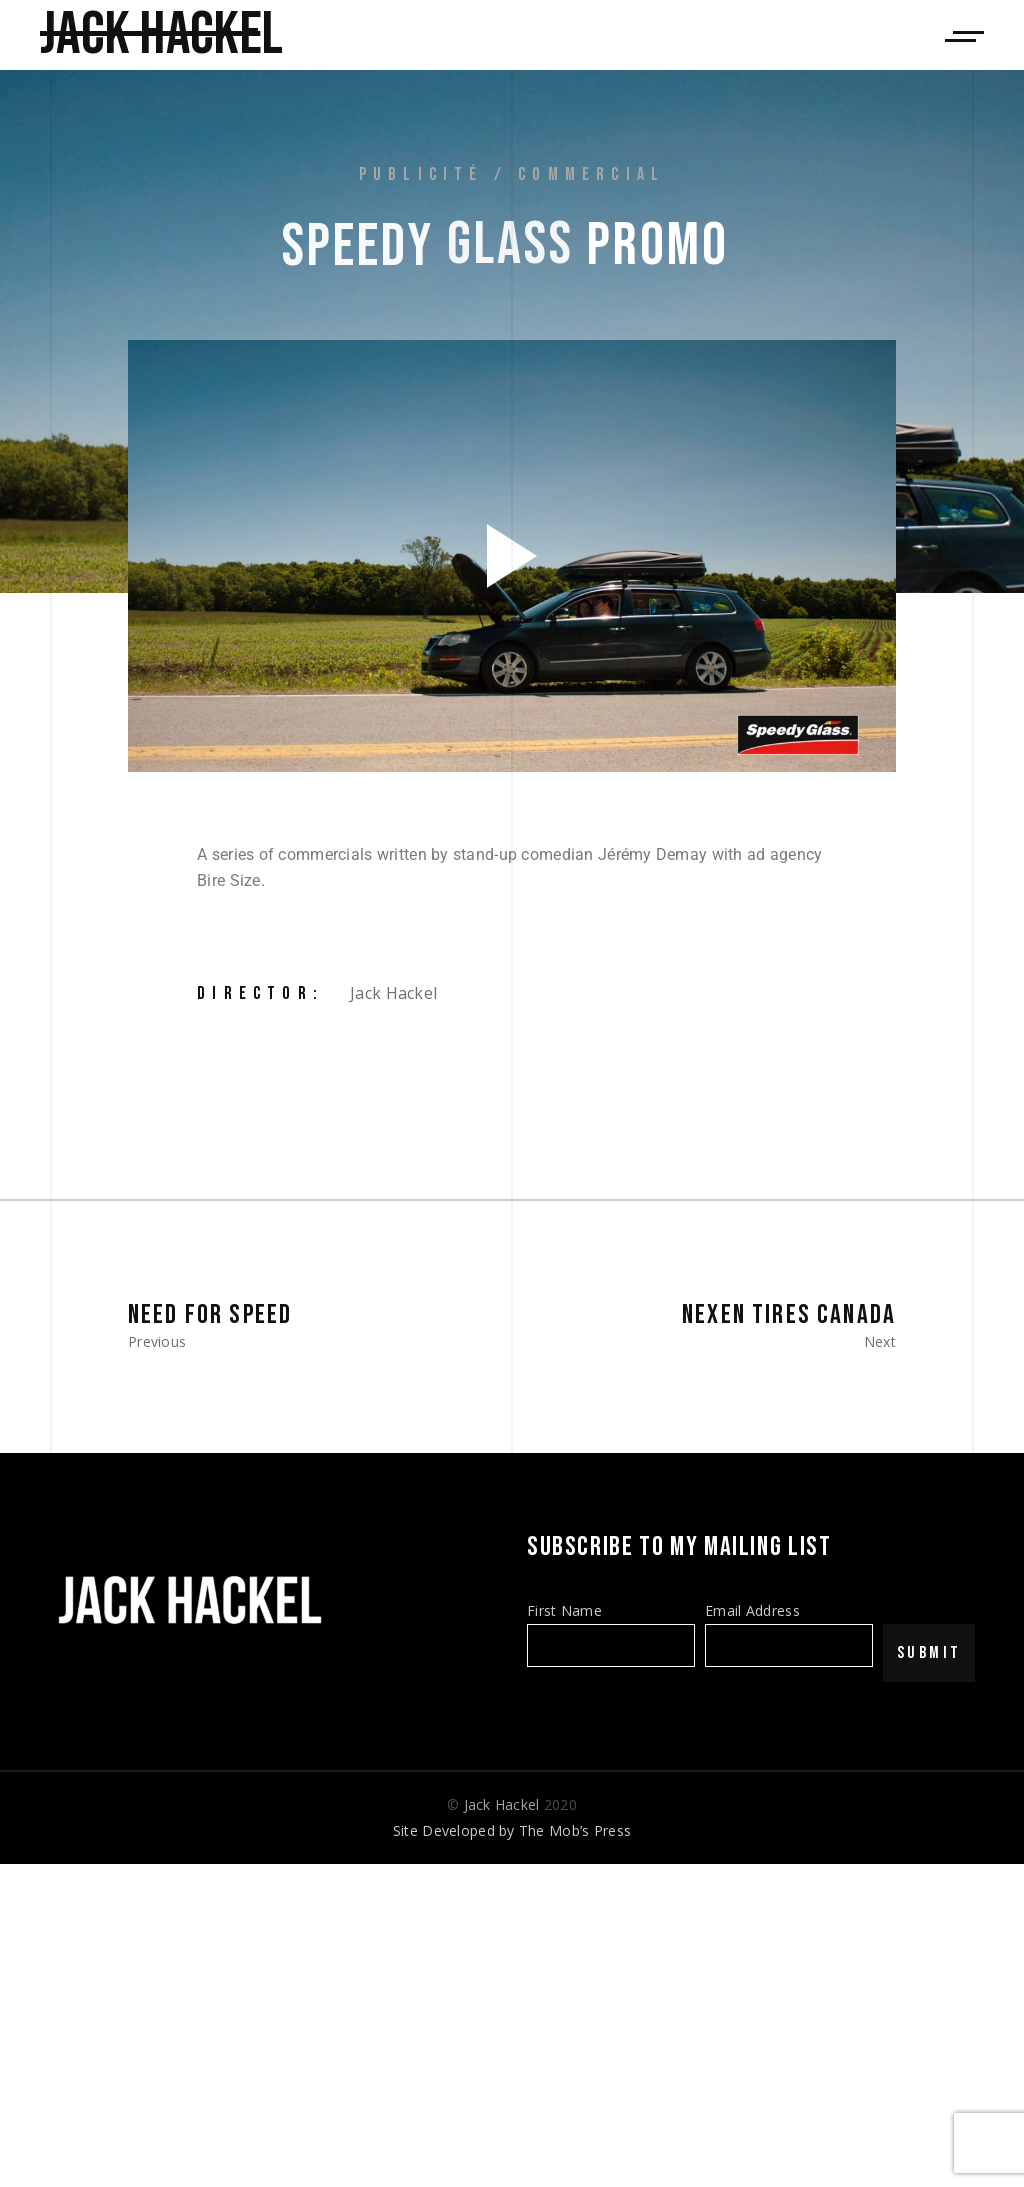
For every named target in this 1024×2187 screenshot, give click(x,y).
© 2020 (512, 1804)
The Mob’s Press (575, 1830)
